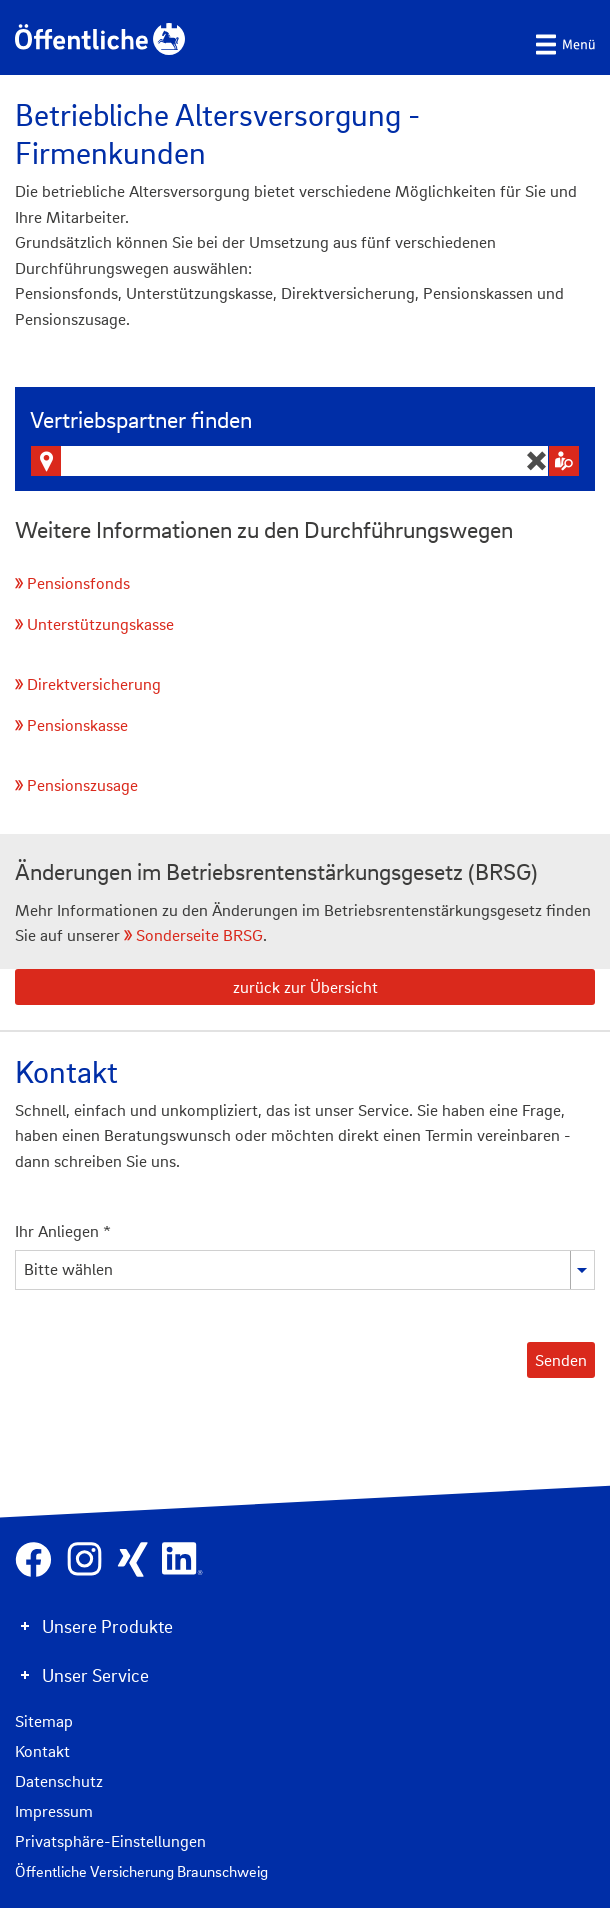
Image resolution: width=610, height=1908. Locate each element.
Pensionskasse (77, 725)
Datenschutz (59, 1781)
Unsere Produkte (107, 1626)
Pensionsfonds (78, 583)
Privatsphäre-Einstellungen (110, 1841)
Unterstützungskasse (100, 624)
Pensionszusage (82, 785)
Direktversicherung (94, 684)
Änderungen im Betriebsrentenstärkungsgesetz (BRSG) (276, 871)
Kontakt (42, 1751)
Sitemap (44, 1721)
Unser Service (95, 1675)
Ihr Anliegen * (63, 1231)
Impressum (54, 1811)
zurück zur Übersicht (305, 987)
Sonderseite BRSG (199, 935)
